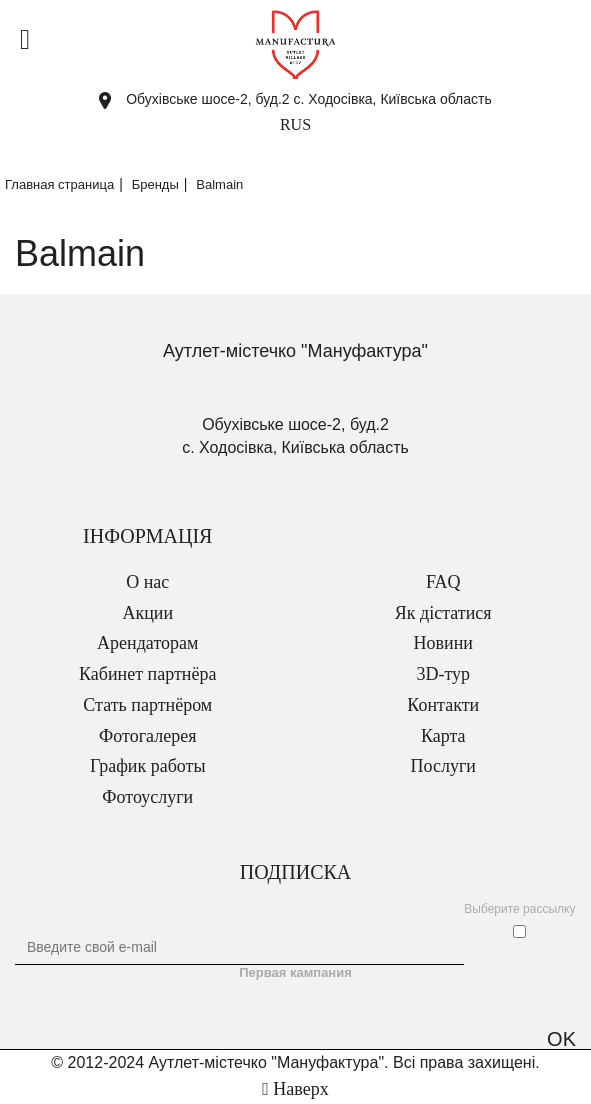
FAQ (443, 582)
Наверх (295, 1089)
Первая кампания (295, 972)
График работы (148, 766)
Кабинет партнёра (147, 674)
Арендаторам (147, 643)
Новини (443, 643)
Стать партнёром (147, 705)
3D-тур (443, 674)
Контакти (443, 705)
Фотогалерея (147, 736)
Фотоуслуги (147, 797)
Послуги (443, 766)
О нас (147, 582)
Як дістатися (443, 613)
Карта (443, 736)
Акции (147, 613)
